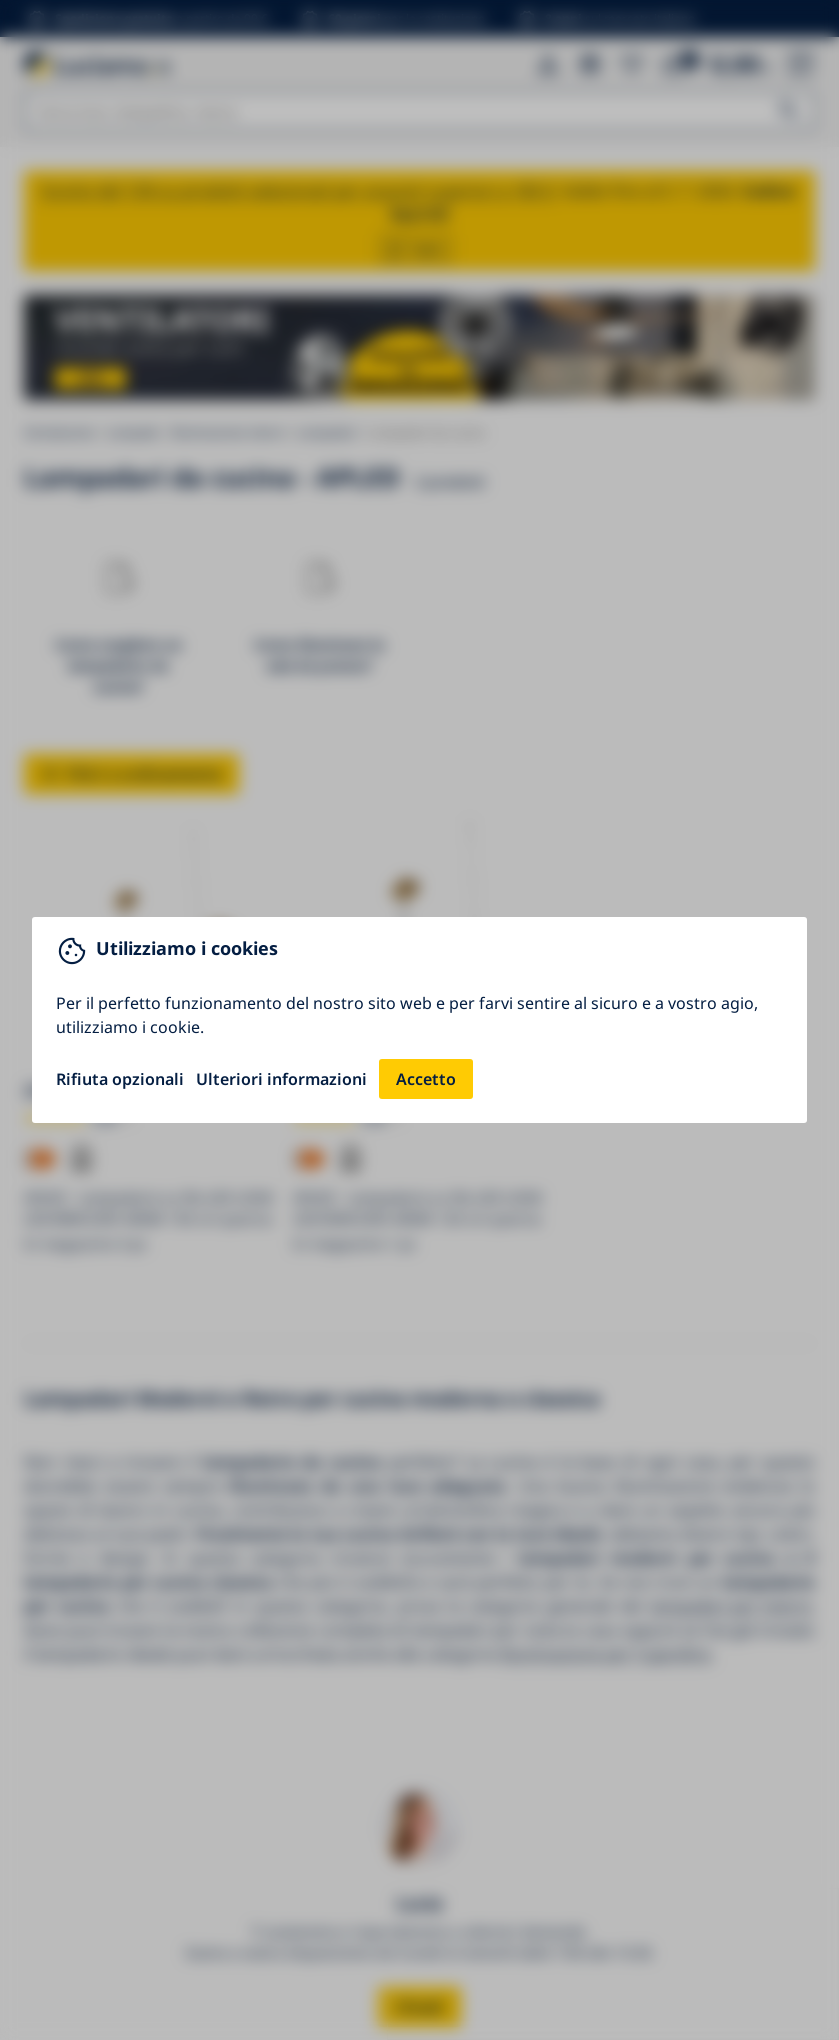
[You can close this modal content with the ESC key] (419, 1020)
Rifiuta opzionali (120, 1079)
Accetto (426, 1079)
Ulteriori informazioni (281, 1079)
